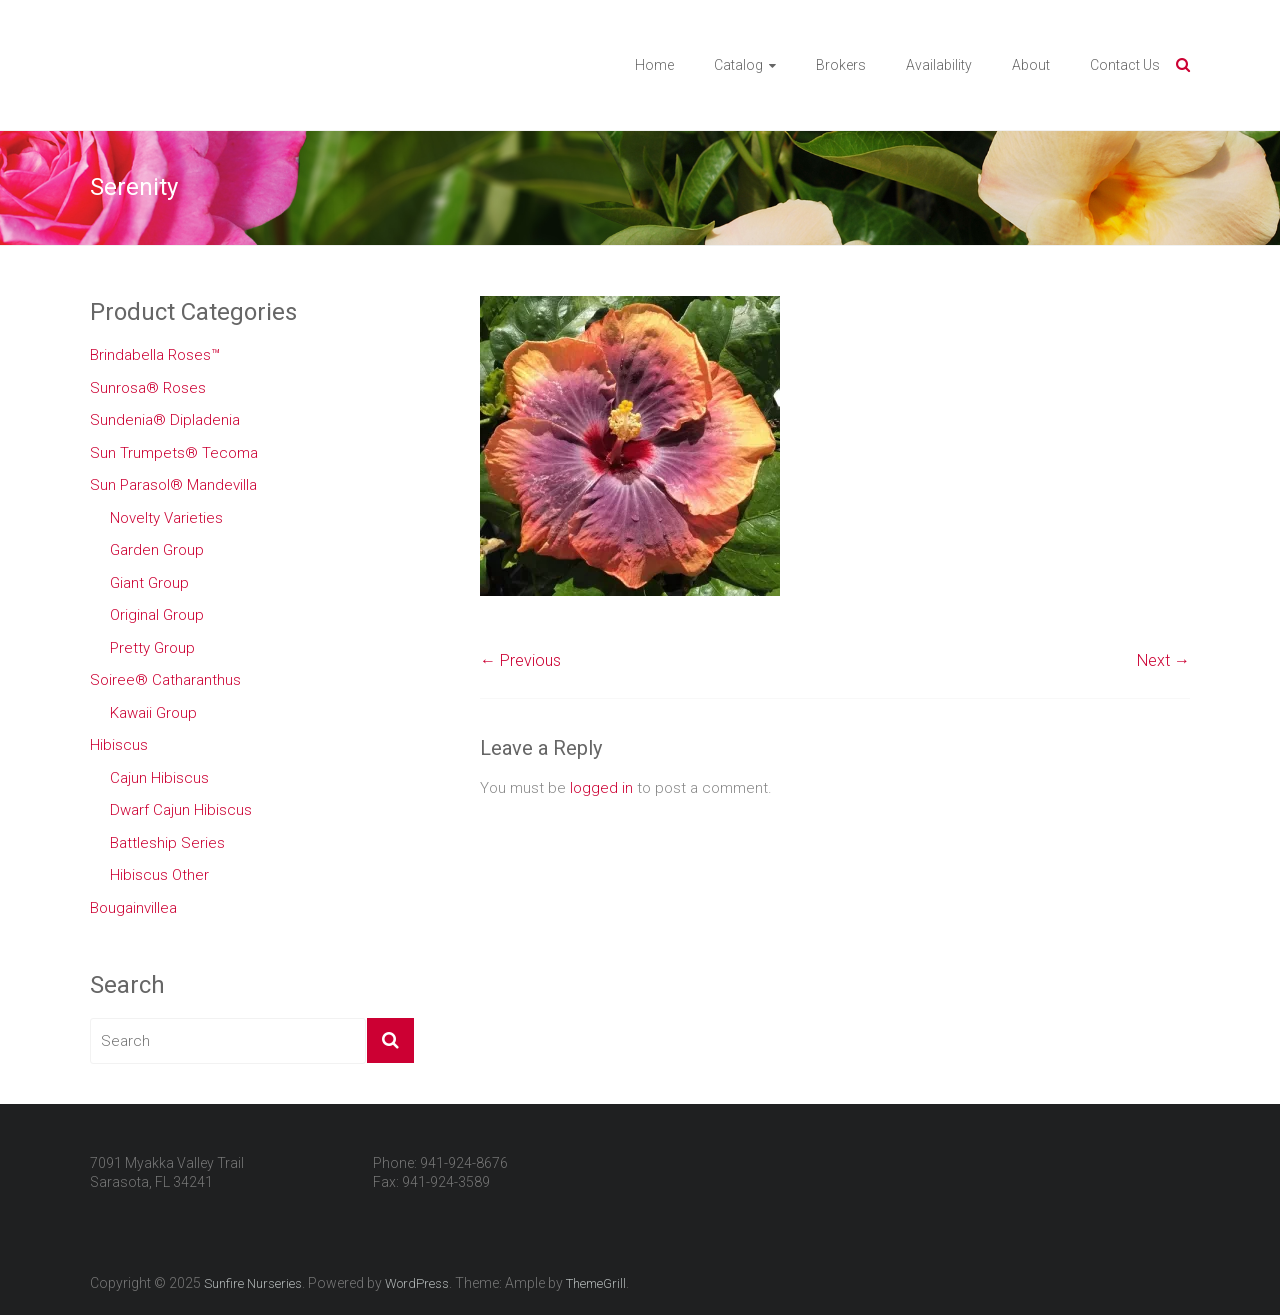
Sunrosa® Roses (148, 388)
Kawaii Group (153, 713)
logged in (601, 788)
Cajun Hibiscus (159, 778)
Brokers (841, 65)
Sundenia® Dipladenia (165, 420)
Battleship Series (167, 843)
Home (654, 65)
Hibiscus (119, 745)
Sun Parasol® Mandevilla (173, 485)
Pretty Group (152, 648)
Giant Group (149, 583)
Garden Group (157, 550)
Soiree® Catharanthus (165, 680)
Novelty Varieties (166, 518)
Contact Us (1125, 65)
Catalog (738, 65)
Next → (1163, 660)
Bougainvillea (133, 908)
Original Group (157, 615)
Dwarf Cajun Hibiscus (181, 810)
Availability (939, 65)
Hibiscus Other (159, 875)
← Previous (520, 660)
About (1031, 65)
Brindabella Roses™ (155, 355)
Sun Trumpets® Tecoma (174, 453)
